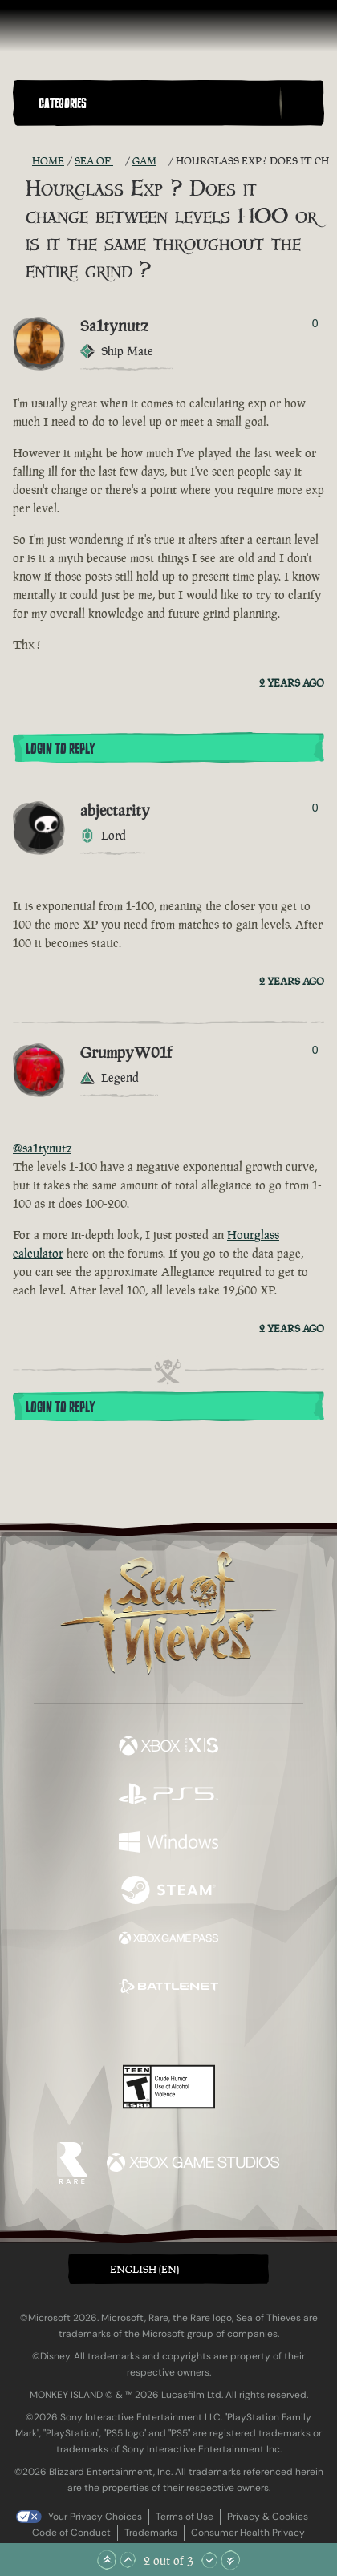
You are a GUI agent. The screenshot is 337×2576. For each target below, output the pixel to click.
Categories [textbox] (63, 103)
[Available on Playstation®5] (168, 1795)
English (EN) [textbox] (144, 2269)
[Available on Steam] (168, 1892)
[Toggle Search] (301, 103)
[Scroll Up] (128, 2560)
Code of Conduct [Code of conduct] (71, 2532)
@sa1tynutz (42, 1148)
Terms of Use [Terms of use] (184, 2516)
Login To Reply (60, 749)
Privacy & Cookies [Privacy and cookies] (267, 2516)
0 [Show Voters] (315, 323)
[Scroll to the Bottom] (230, 2560)
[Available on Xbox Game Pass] (168, 1940)
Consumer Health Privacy (248, 2532)
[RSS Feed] (22, 161)
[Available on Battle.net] (168, 1988)
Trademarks (150, 2532)
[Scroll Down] (209, 2560)
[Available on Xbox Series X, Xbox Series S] (168, 1747)
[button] (156, 103)
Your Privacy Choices (95, 2516)
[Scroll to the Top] (106, 2560)
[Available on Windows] (168, 1843)
